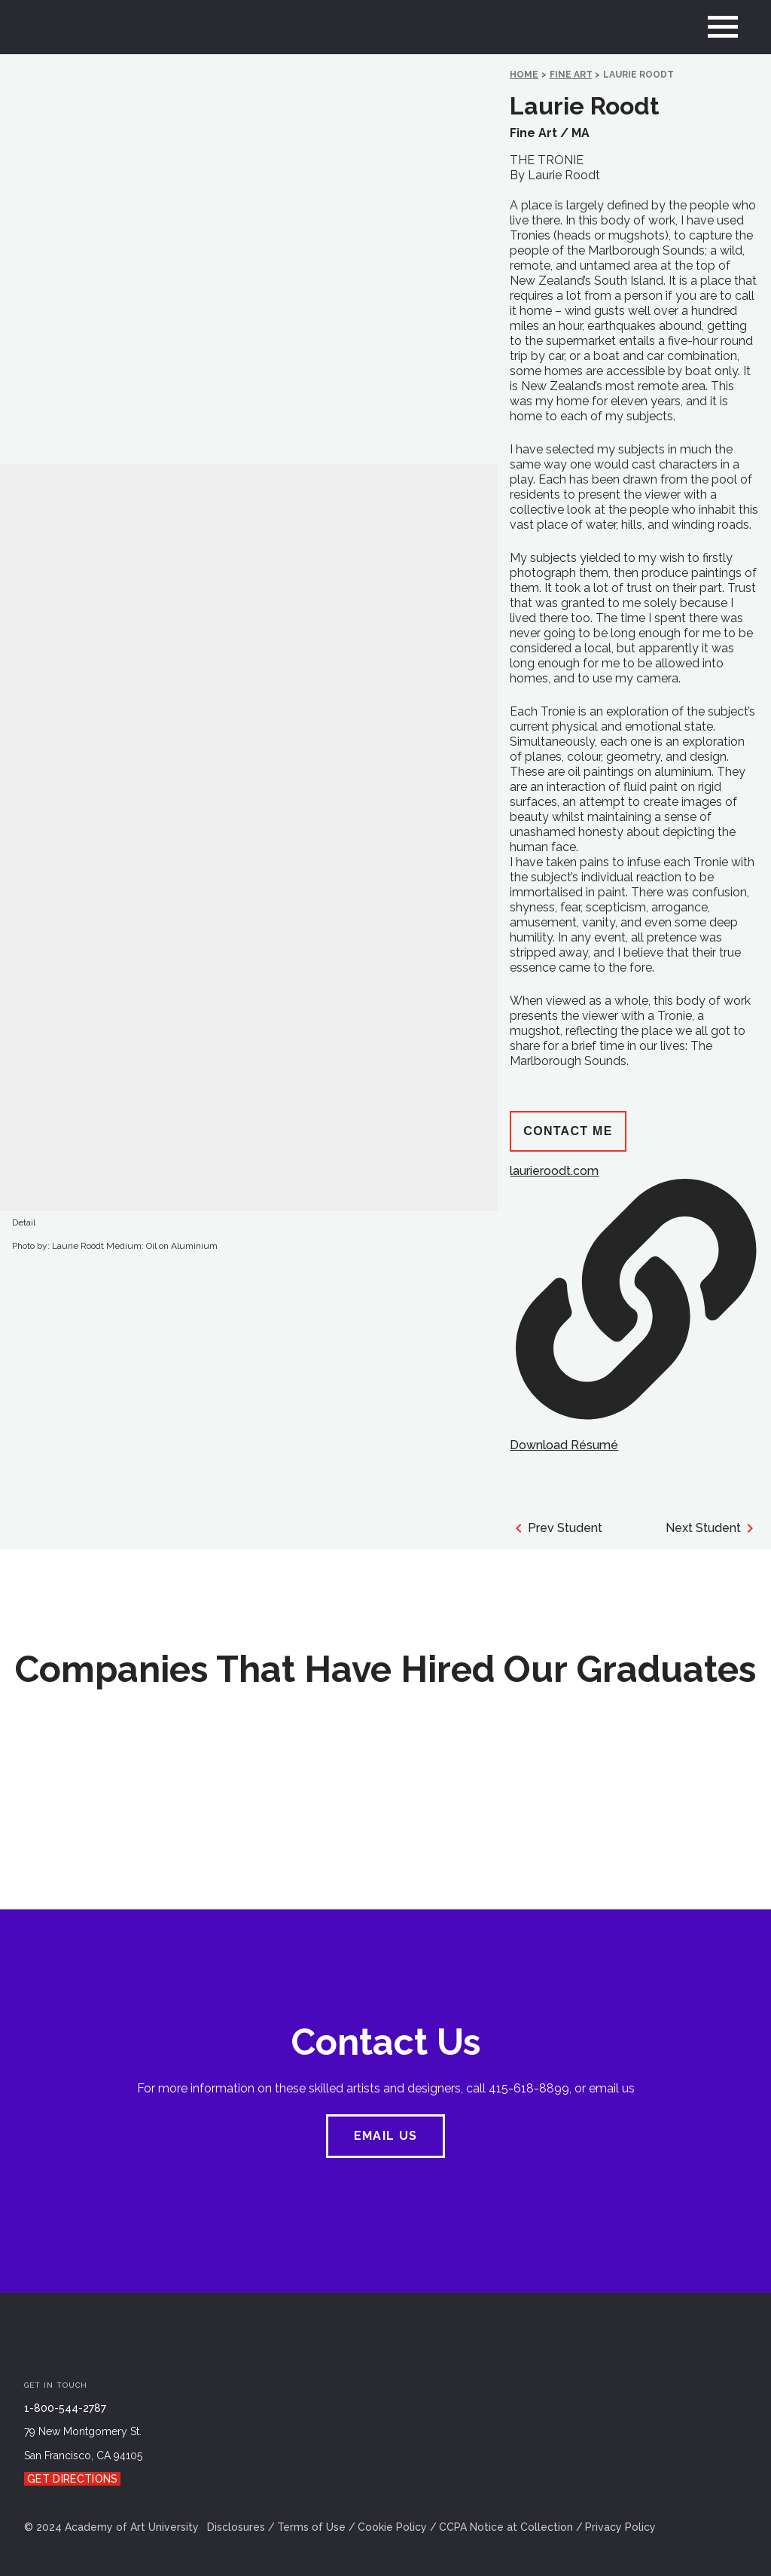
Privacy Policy (620, 2527)
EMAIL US (385, 2136)
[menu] (723, 27)
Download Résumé (564, 1445)
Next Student (712, 1528)
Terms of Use (311, 2527)
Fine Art (571, 74)
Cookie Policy (392, 2527)
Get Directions (72, 2479)
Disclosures (236, 2527)
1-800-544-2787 (65, 2408)
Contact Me (567, 1131)
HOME (524, 74)
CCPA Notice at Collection (506, 2527)
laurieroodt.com (633, 1291)
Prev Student (556, 1528)
